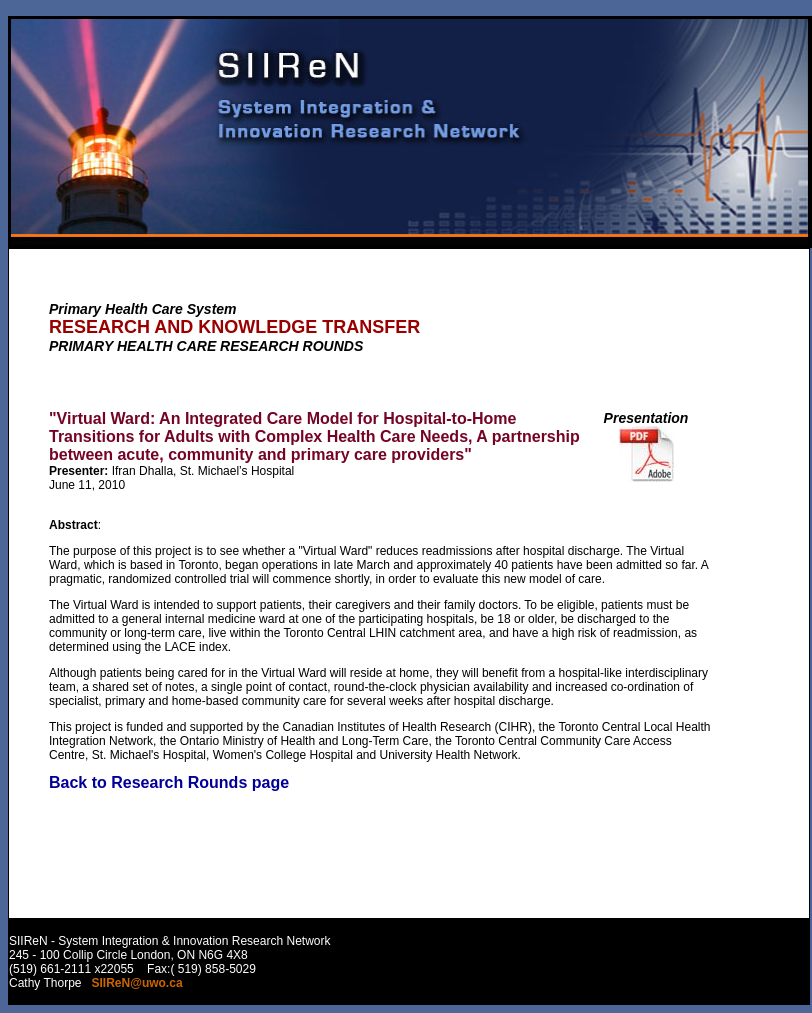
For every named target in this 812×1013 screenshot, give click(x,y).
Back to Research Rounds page (169, 782)
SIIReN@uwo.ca (137, 983)
